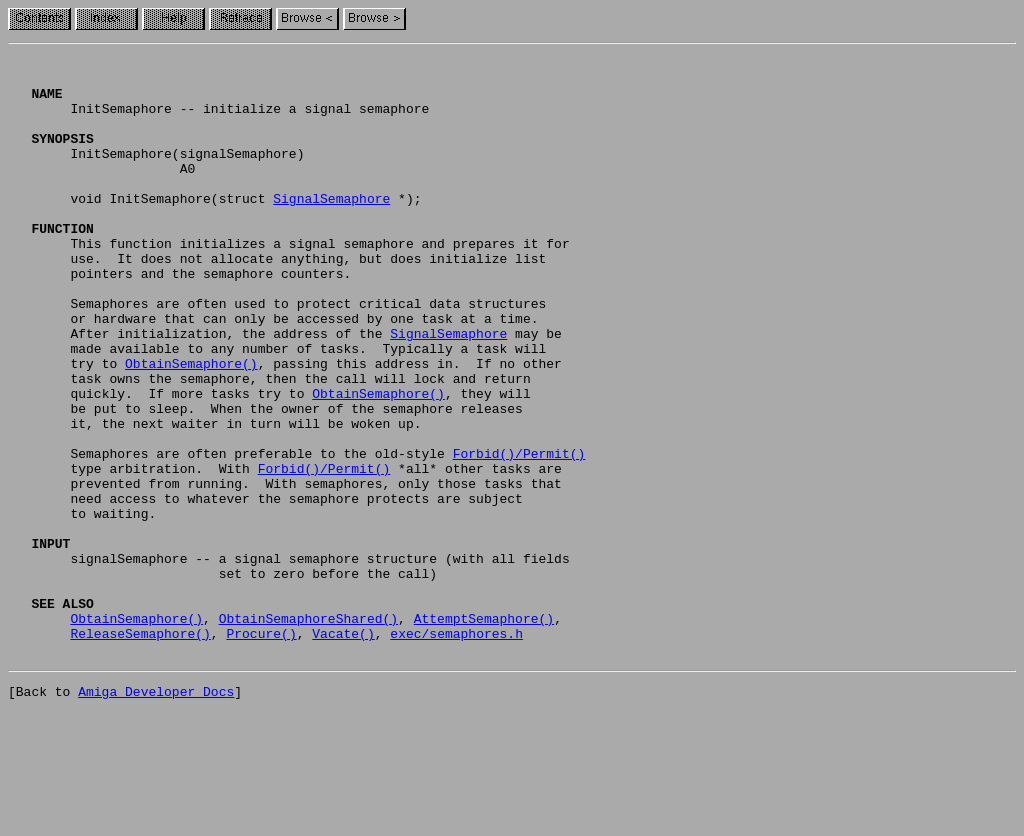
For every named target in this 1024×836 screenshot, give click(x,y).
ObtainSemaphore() (191, 426)
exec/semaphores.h (456, 750)
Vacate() (343, 750)
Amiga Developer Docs (156, 814)
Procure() (261, 750)
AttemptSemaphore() (484, 732)
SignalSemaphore (331, 228)
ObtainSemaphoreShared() (308, 732)
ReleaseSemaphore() (140, 750)
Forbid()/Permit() (519, 534)
